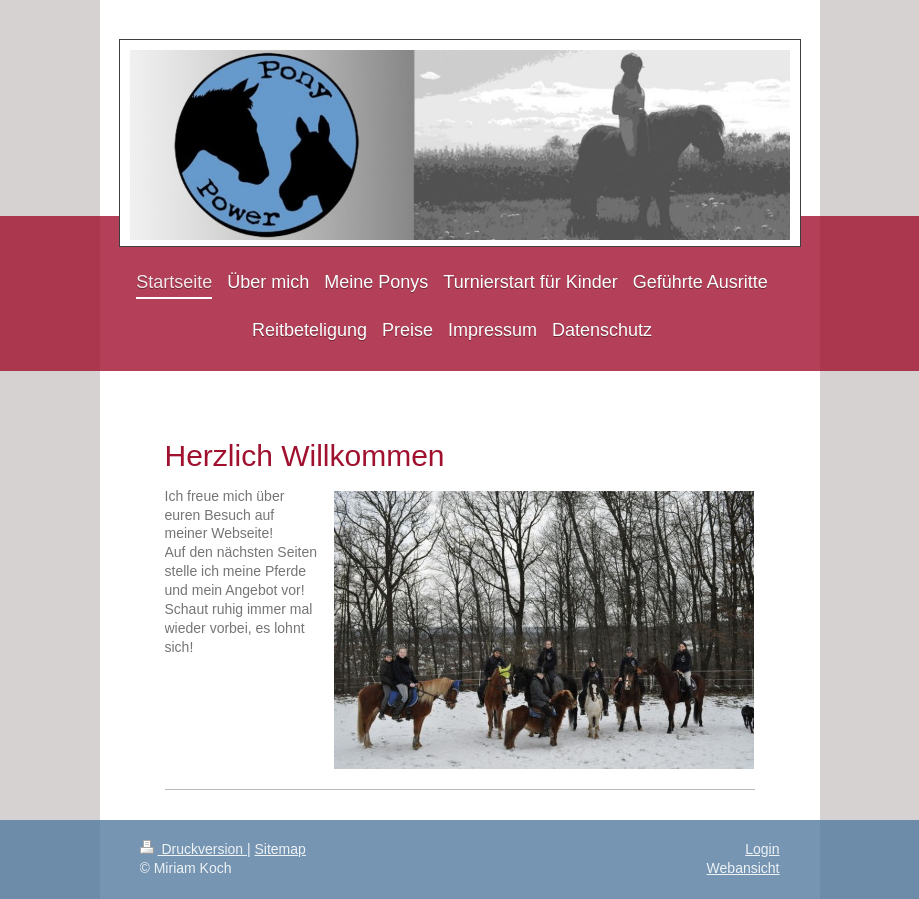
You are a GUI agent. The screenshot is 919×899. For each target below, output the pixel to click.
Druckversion (193, 849)
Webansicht (743, 868)
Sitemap (280, 849)
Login (762, 849)
